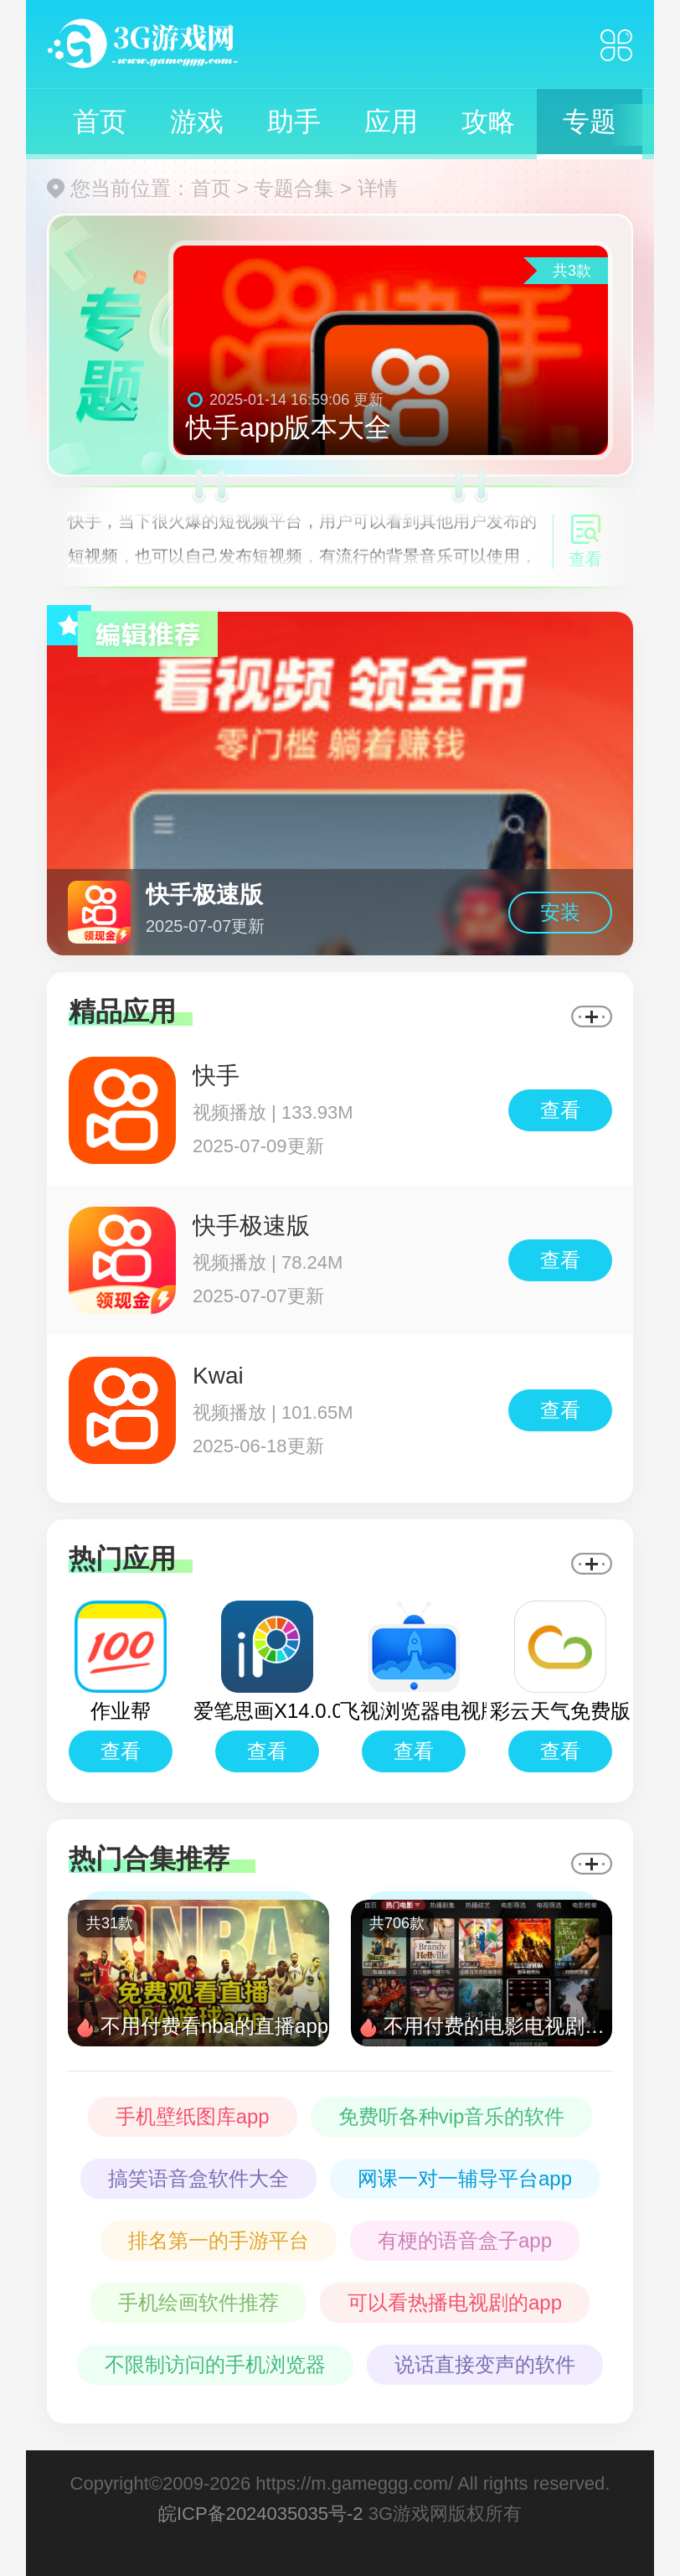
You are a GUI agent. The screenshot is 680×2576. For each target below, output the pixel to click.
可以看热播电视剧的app (455, 2302)
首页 (99, 121)
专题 (589, 121)
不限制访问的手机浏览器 (215, 2364)
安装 (560, 912)
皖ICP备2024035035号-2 (260, 2513)
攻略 (488, 121)
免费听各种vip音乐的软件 (451, 2116)
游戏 (197, 121)
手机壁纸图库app (193, 2116)
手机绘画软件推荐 (198, 2302)
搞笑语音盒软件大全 (198, 2178)
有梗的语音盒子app (465, 2240)
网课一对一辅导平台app (465, 2178)
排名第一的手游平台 (218, 2240)
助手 (294, 121)
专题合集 (294, 188)
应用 (391, 121)
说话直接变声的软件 (484, 2364)
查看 (560, 1110)
